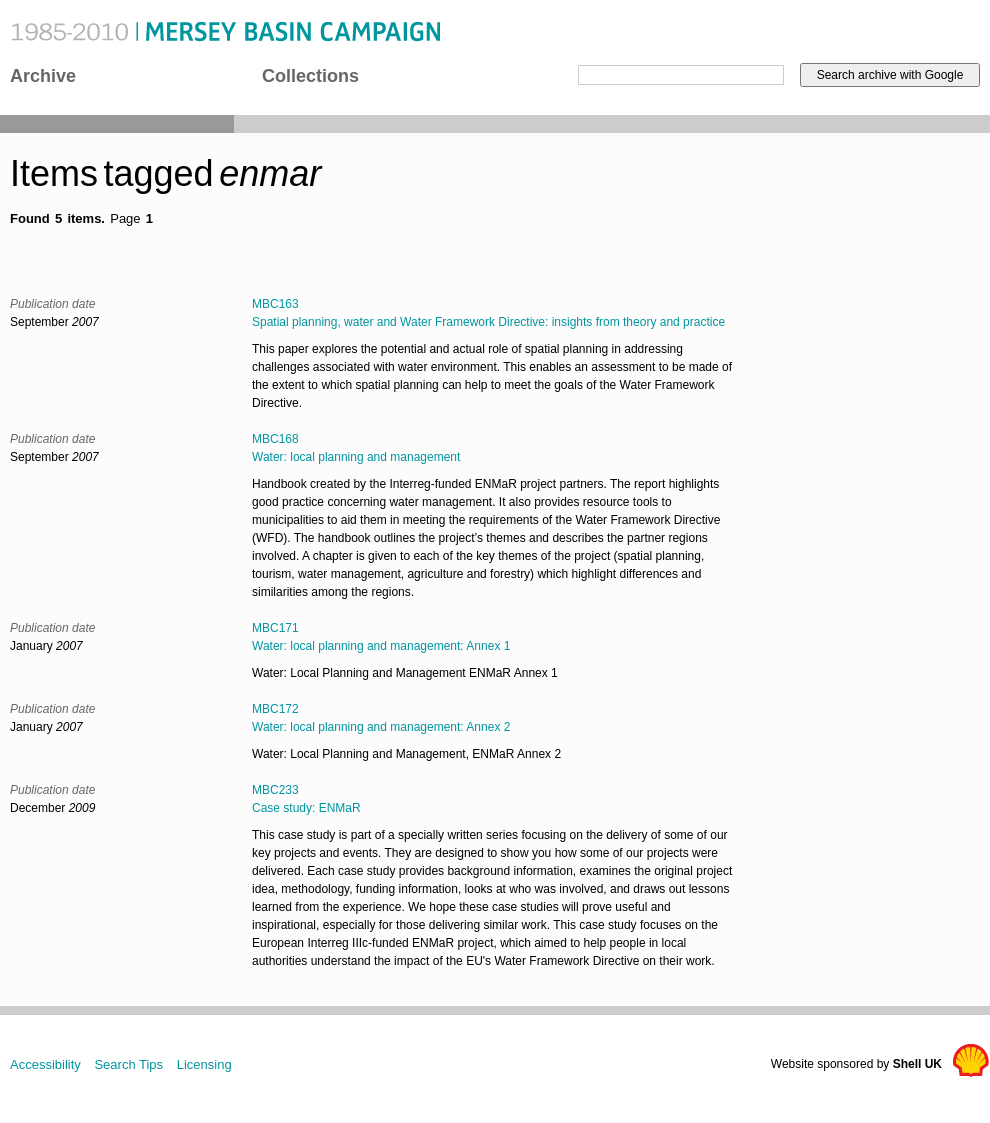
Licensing (204, 1064)
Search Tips (128, 1064)
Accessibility (45, 1064)
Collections (310, 76)
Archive (43, 76)
